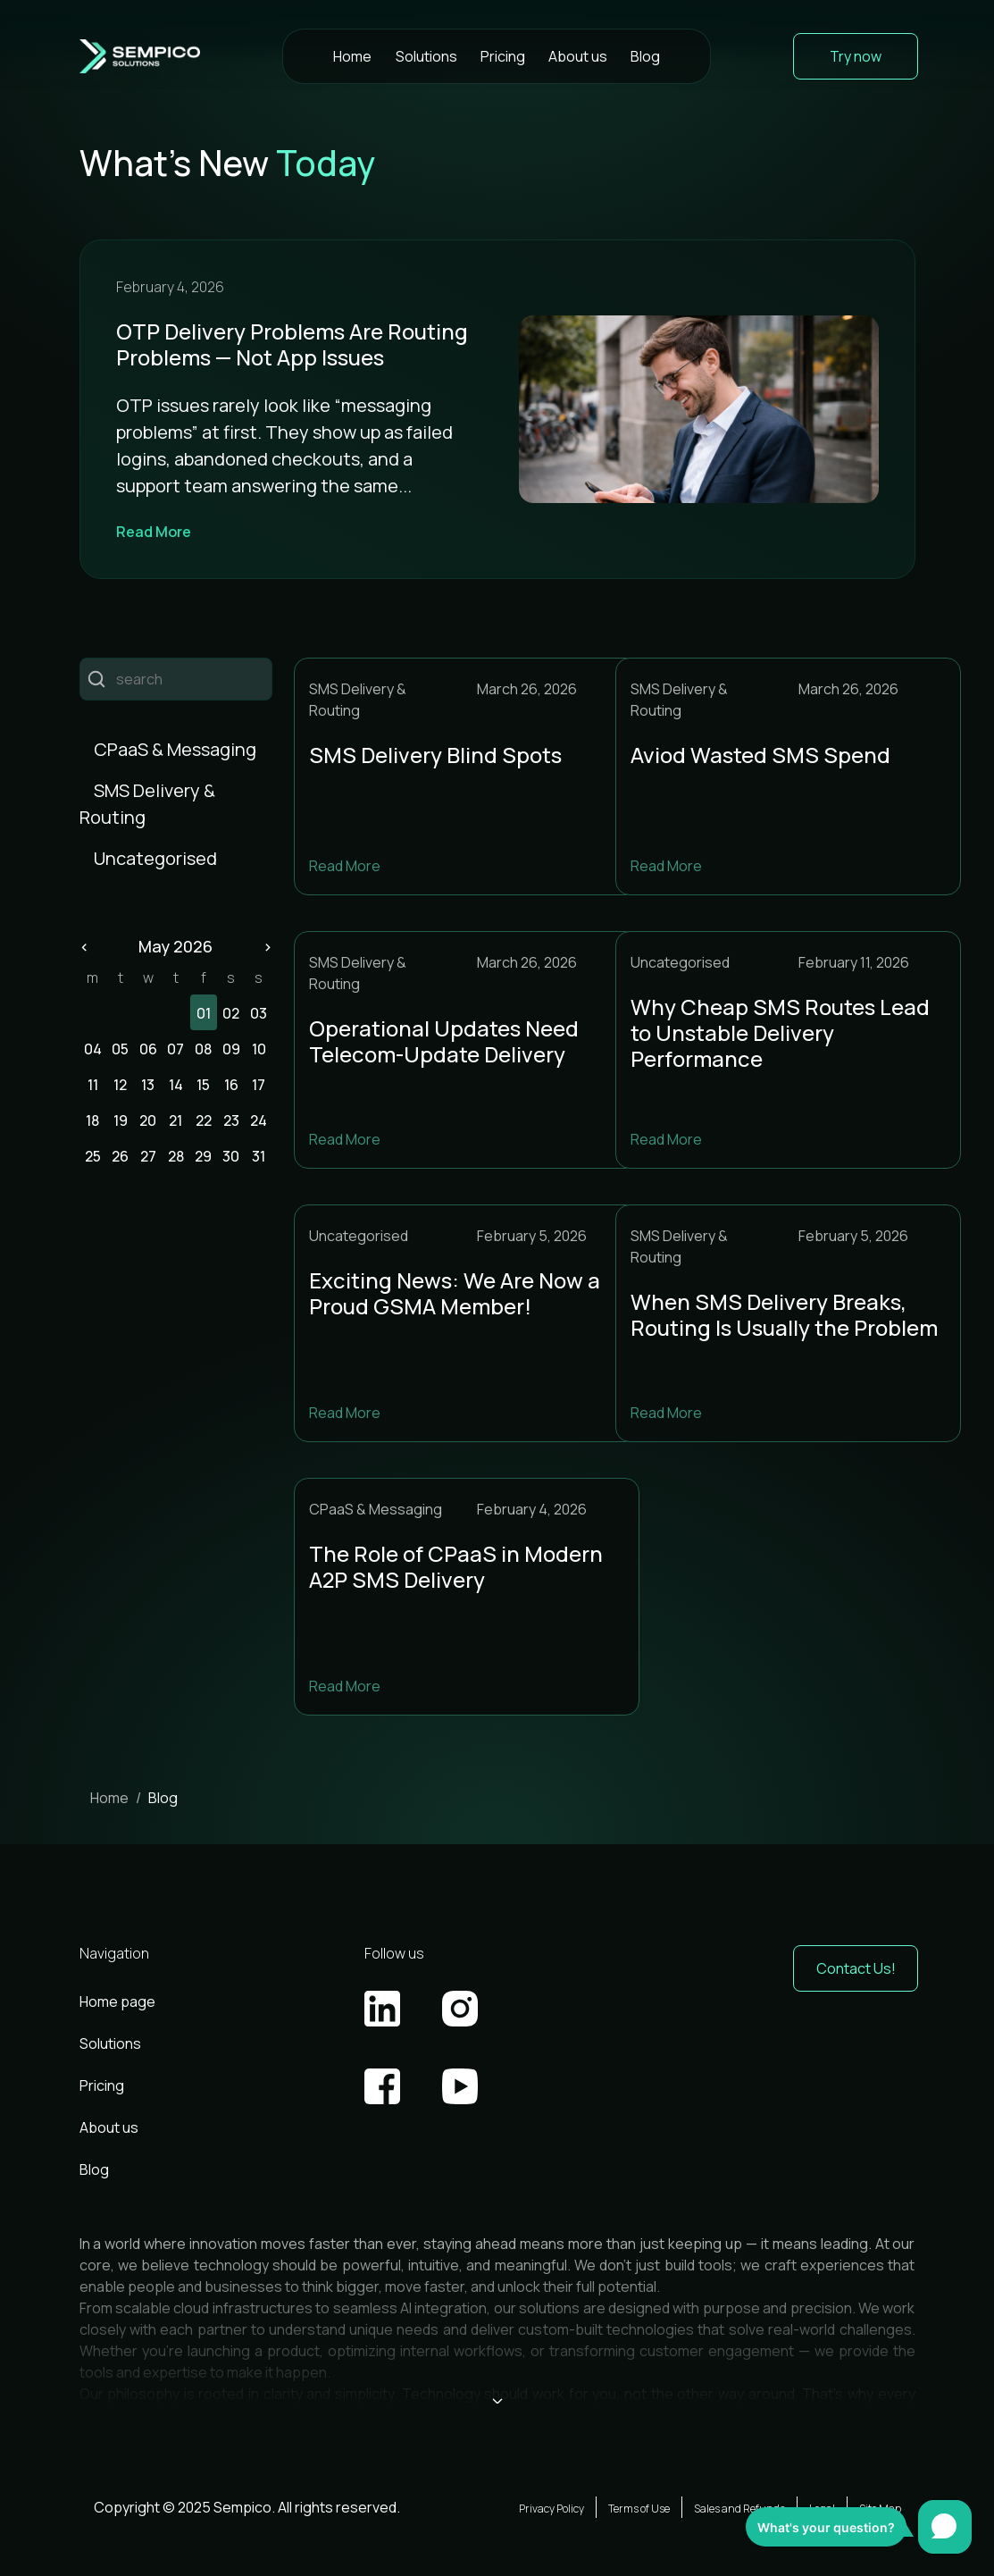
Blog (645, 56)
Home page (117, 2001)
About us (577, 56)
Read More (153, 531)
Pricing (502, 56)
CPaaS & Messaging (175, 749)
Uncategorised (155, 858)
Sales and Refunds (739, 2508)
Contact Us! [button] (856, 1968)
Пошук (96, 679)
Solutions (426, 56)
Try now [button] (855, 56)
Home (352, 56)
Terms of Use (639, 2508)
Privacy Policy (551, 2508)
